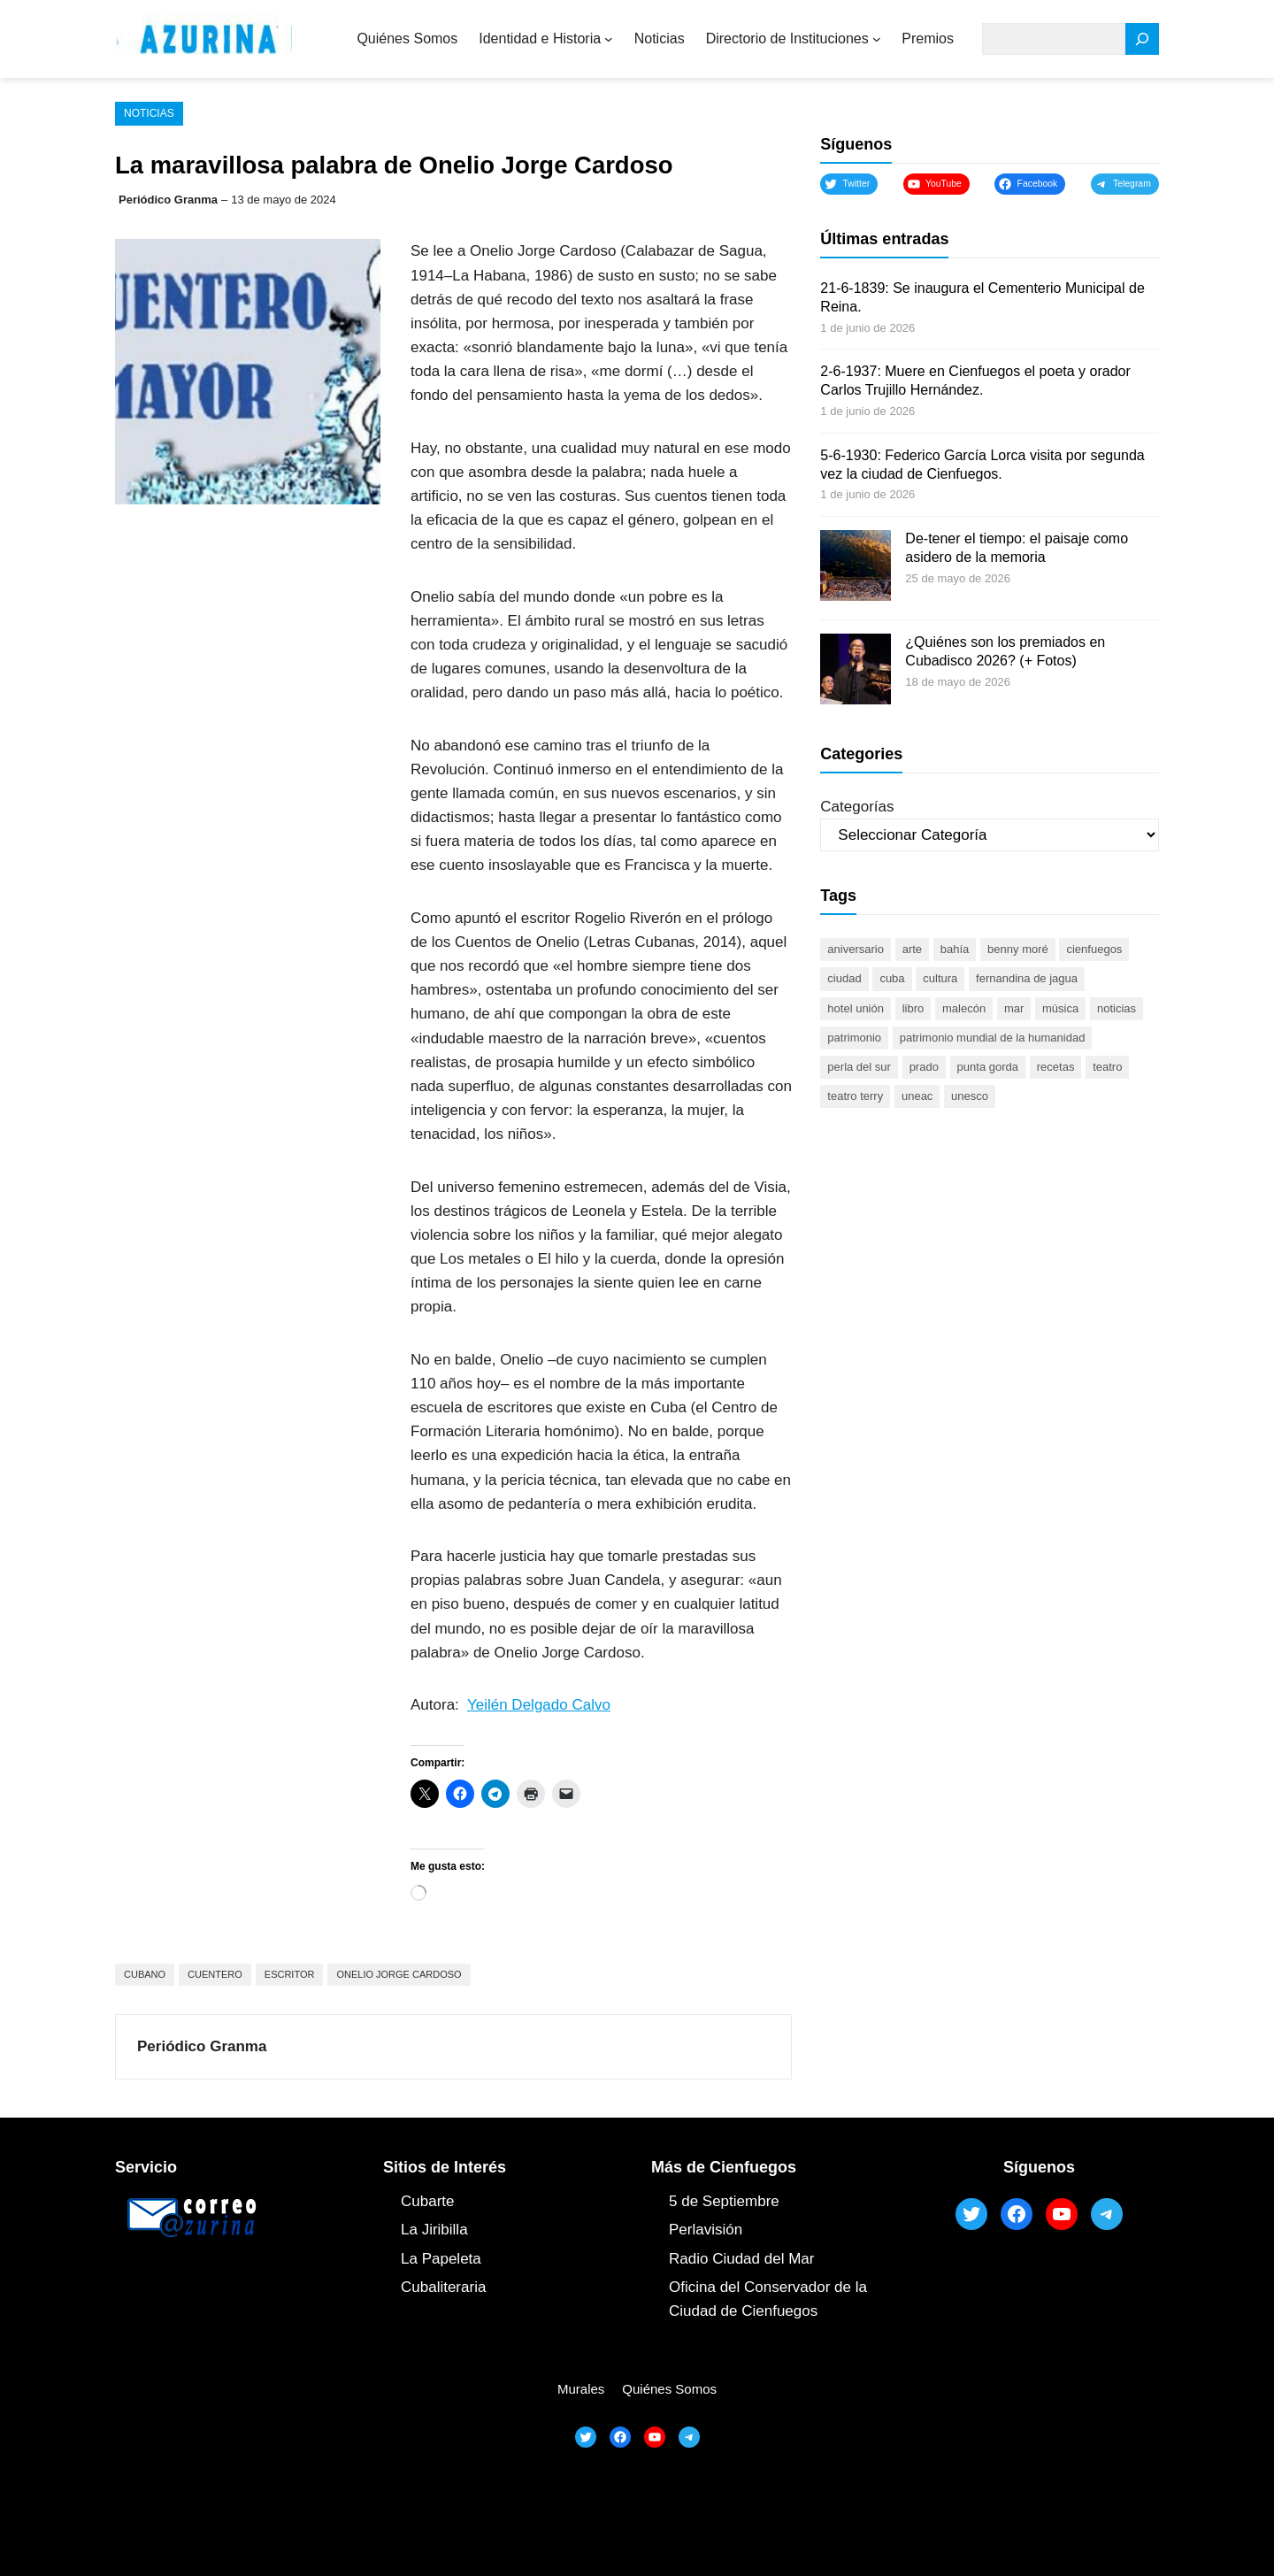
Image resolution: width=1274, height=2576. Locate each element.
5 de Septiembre (724, 2201)
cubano (144, 1974)
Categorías (857, 806)
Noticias (149, 113)
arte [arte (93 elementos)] (912, 949)
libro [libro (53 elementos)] (913, 1008)
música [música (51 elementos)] (1060, 1008)
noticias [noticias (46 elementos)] (1116, 1008)
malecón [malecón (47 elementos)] (964, 1008)
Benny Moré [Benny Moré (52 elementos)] (1017, 949)
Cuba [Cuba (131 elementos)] (891, 978)
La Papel (430, 2258)
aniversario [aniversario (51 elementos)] (855, 949)
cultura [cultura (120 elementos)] (940, 978)
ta (475, 2258)
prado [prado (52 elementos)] (924, 1066)
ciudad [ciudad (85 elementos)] (844, 978)
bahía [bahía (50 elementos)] (955, 949)
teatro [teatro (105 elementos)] (1107, 1066)
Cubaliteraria (443, 2287)
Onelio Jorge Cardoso (398, 1974)
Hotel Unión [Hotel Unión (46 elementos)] (855, 1008)
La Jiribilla (434, 2229)
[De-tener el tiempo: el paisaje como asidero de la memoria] (855, 568)
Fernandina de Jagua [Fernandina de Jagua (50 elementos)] (1027, 978)
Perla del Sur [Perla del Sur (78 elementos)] (859, 1066)
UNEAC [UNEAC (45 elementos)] (917, 1096)
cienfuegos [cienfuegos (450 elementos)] (1094, 949)
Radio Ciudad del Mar (741, 2258)
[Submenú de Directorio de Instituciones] (876, 39)
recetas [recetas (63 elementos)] (1056, 1066)
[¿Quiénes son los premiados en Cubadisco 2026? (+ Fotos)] (855, 672)
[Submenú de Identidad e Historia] (608, 39)
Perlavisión (705, 2229)
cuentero (215, 1974)
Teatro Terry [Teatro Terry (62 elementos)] (855, 1096)
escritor (290, 1974)
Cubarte (427, 2201)
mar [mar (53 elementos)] (1014, 1008)
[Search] (1142, 39)
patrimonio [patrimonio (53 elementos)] (854, 1037)
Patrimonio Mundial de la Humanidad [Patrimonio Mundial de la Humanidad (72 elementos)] (993, 1037)
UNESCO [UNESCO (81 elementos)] (969, 1096)
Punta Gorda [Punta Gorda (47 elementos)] (987, 1066)
